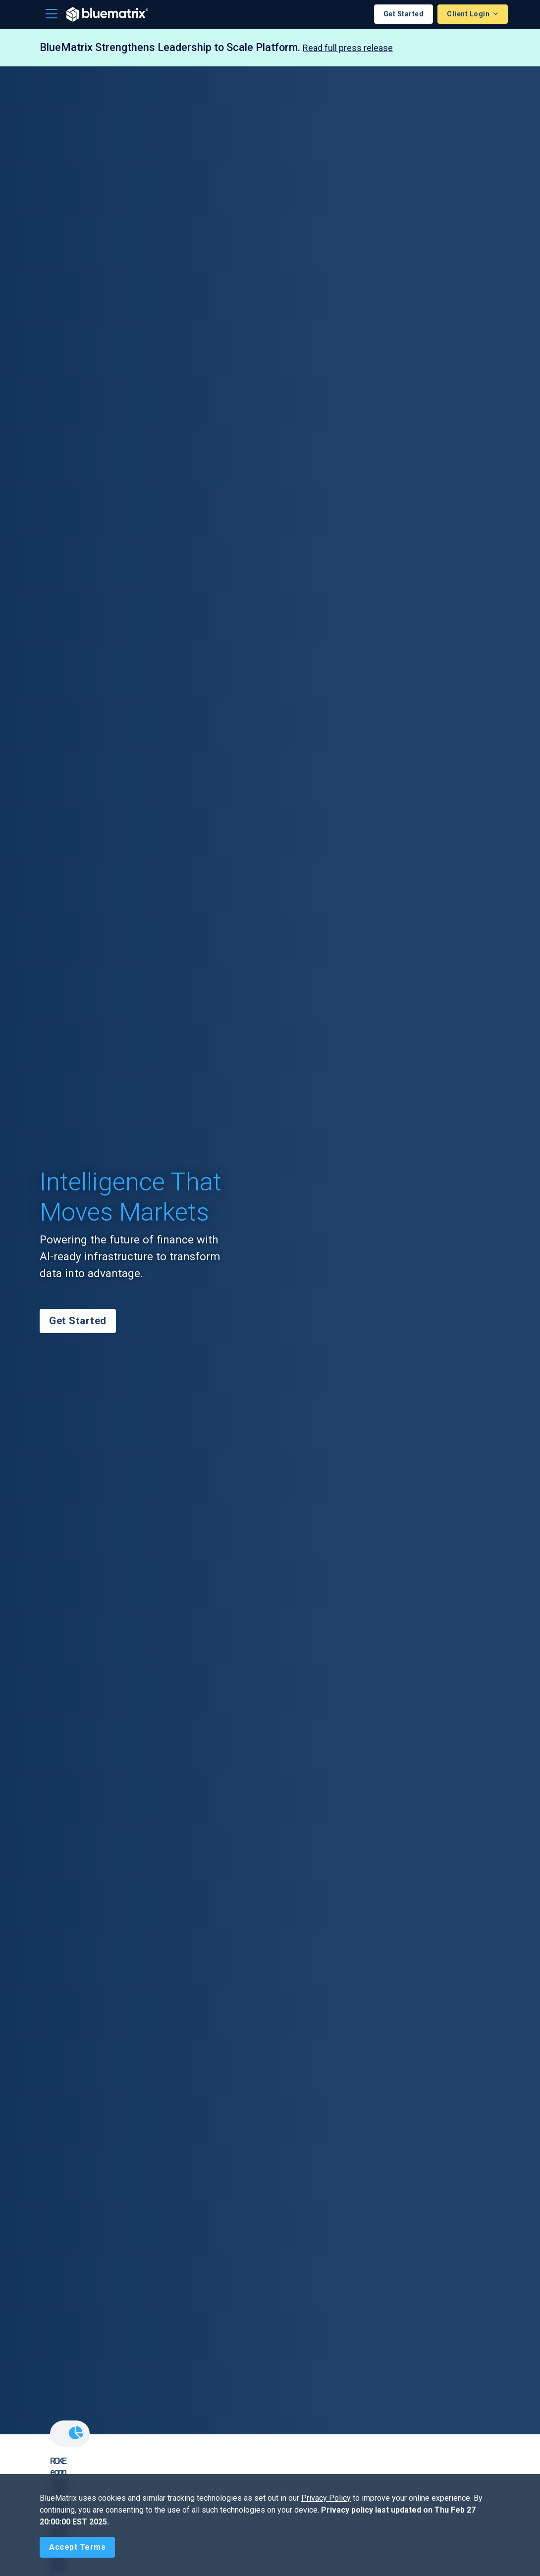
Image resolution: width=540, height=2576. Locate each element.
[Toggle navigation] (51, 14)
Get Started (403, 14)
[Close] (77, 2547)
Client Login (469, 14)
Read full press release (348, 48)
